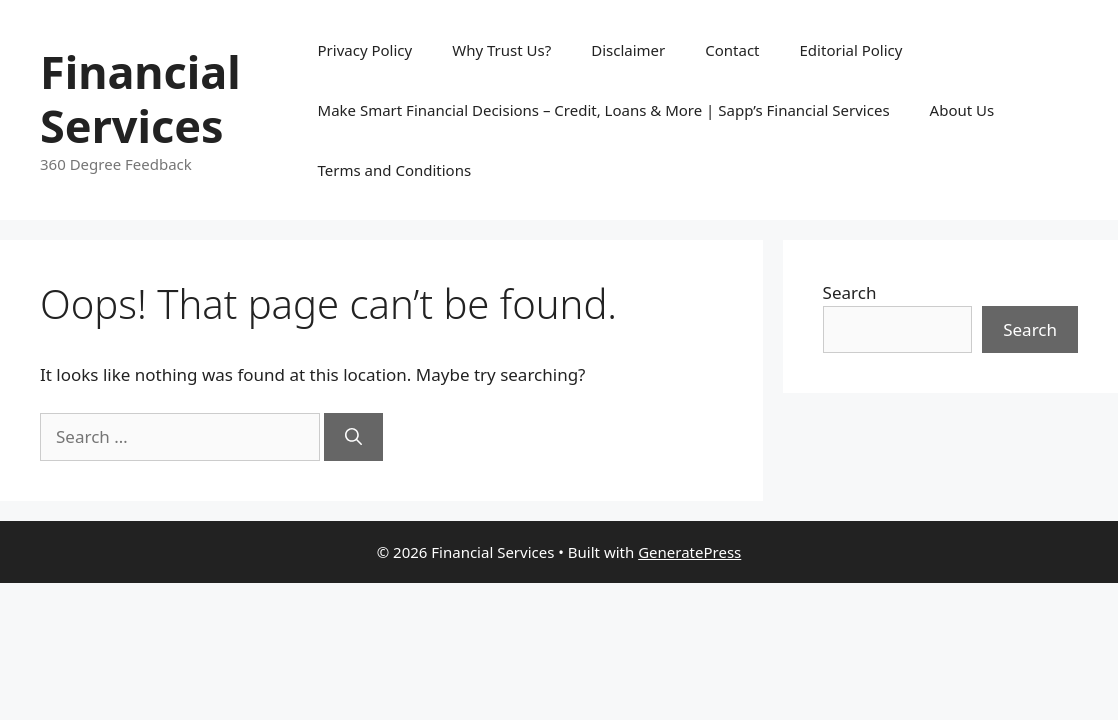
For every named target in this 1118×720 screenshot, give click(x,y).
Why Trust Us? (501, 50)
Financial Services (140, 98)
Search (850, 292)
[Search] (353, 437)
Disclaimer (628, 50)
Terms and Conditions (395, 170)
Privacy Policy (365, 50)
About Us (962, 110)
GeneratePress (689, 552)
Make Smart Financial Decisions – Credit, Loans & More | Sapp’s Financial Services (604, 110)
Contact (732, 50)
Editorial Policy (851, 50)
